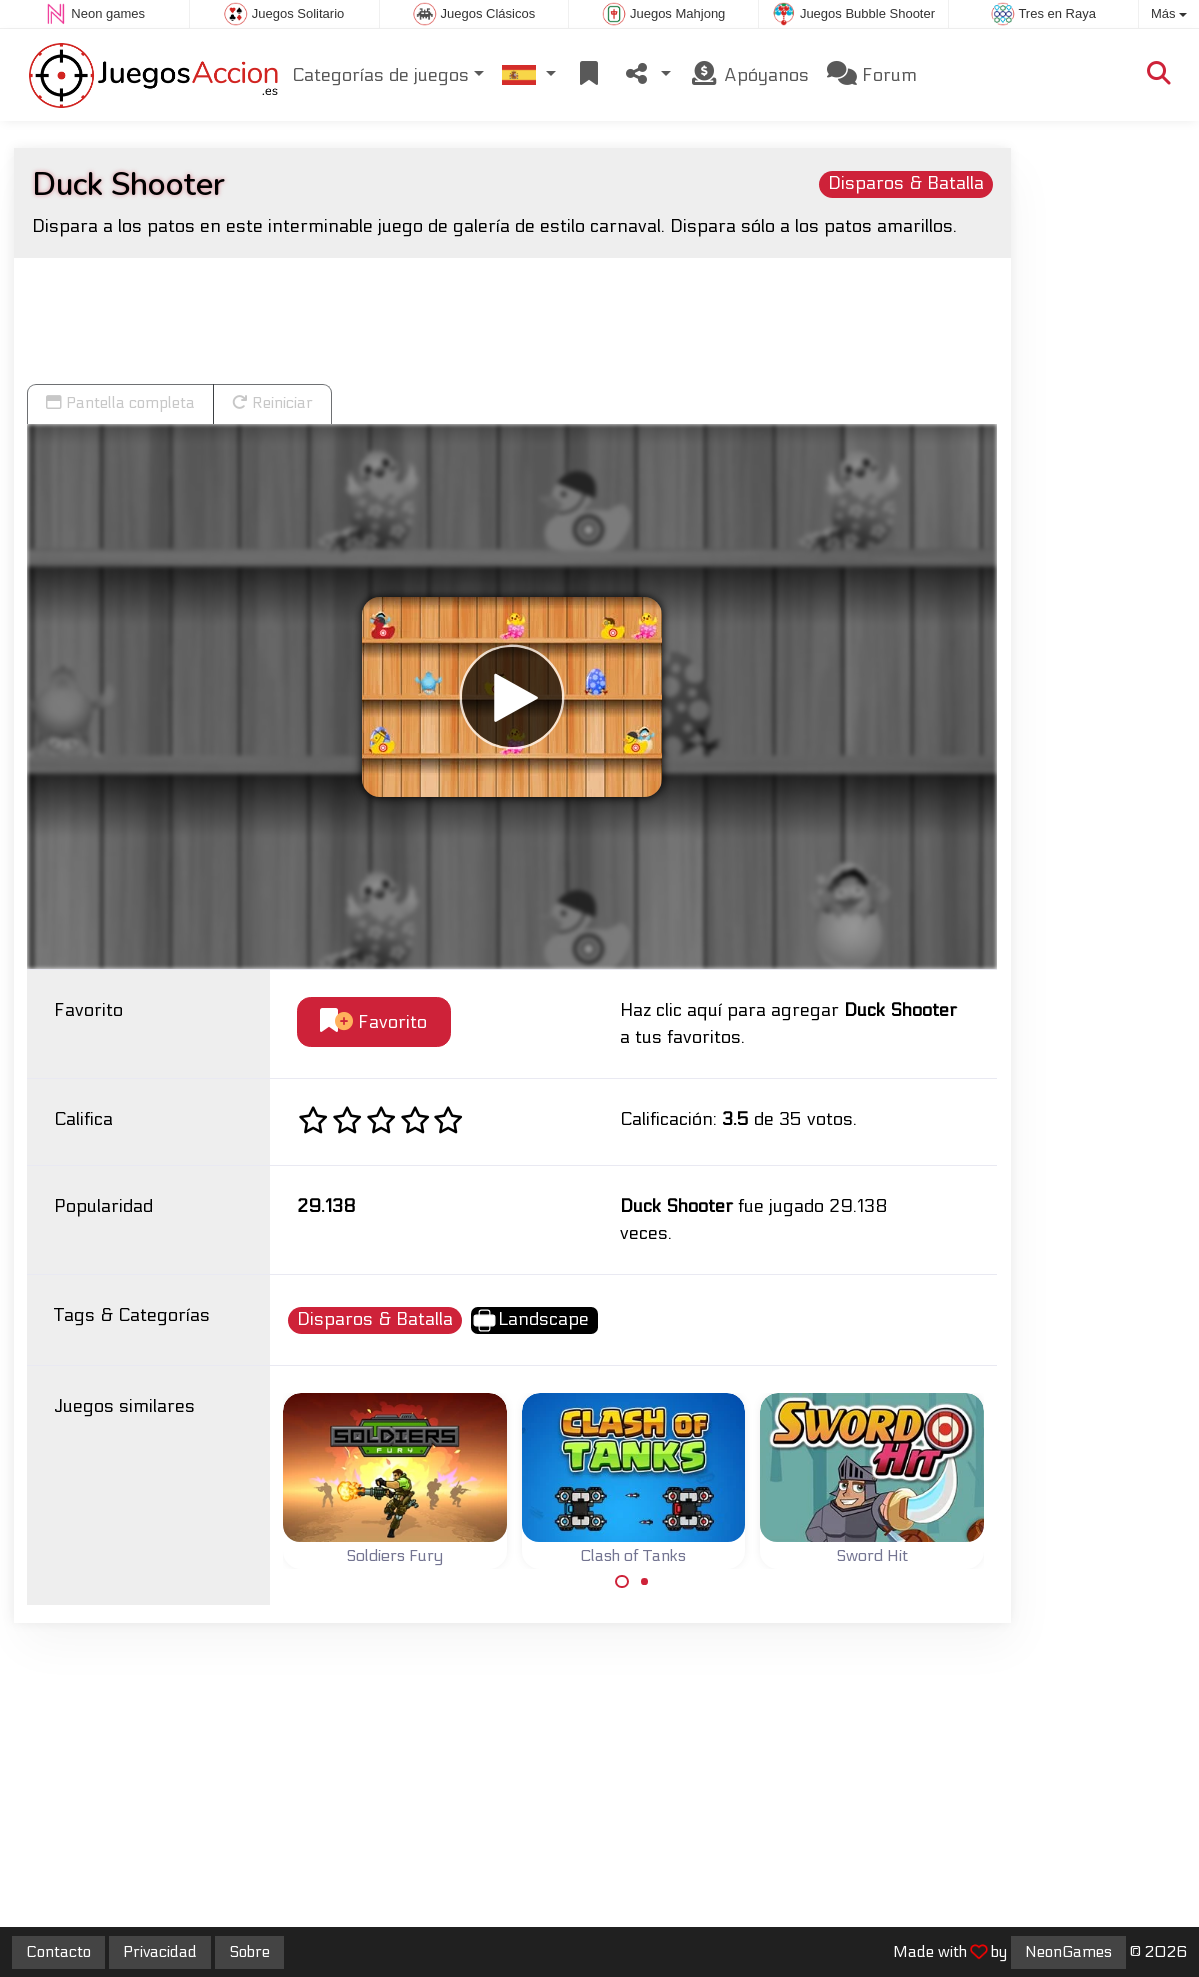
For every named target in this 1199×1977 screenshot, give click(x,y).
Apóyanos (749, 74)
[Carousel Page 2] (645, 1582)
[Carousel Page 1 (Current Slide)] (622, 1582)
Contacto (58, 1952)
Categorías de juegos (380, 75)
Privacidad (160, 1952)
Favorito (373, 1021)
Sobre (249, 1952)
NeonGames (1068, 1952)
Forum (872, 74)
